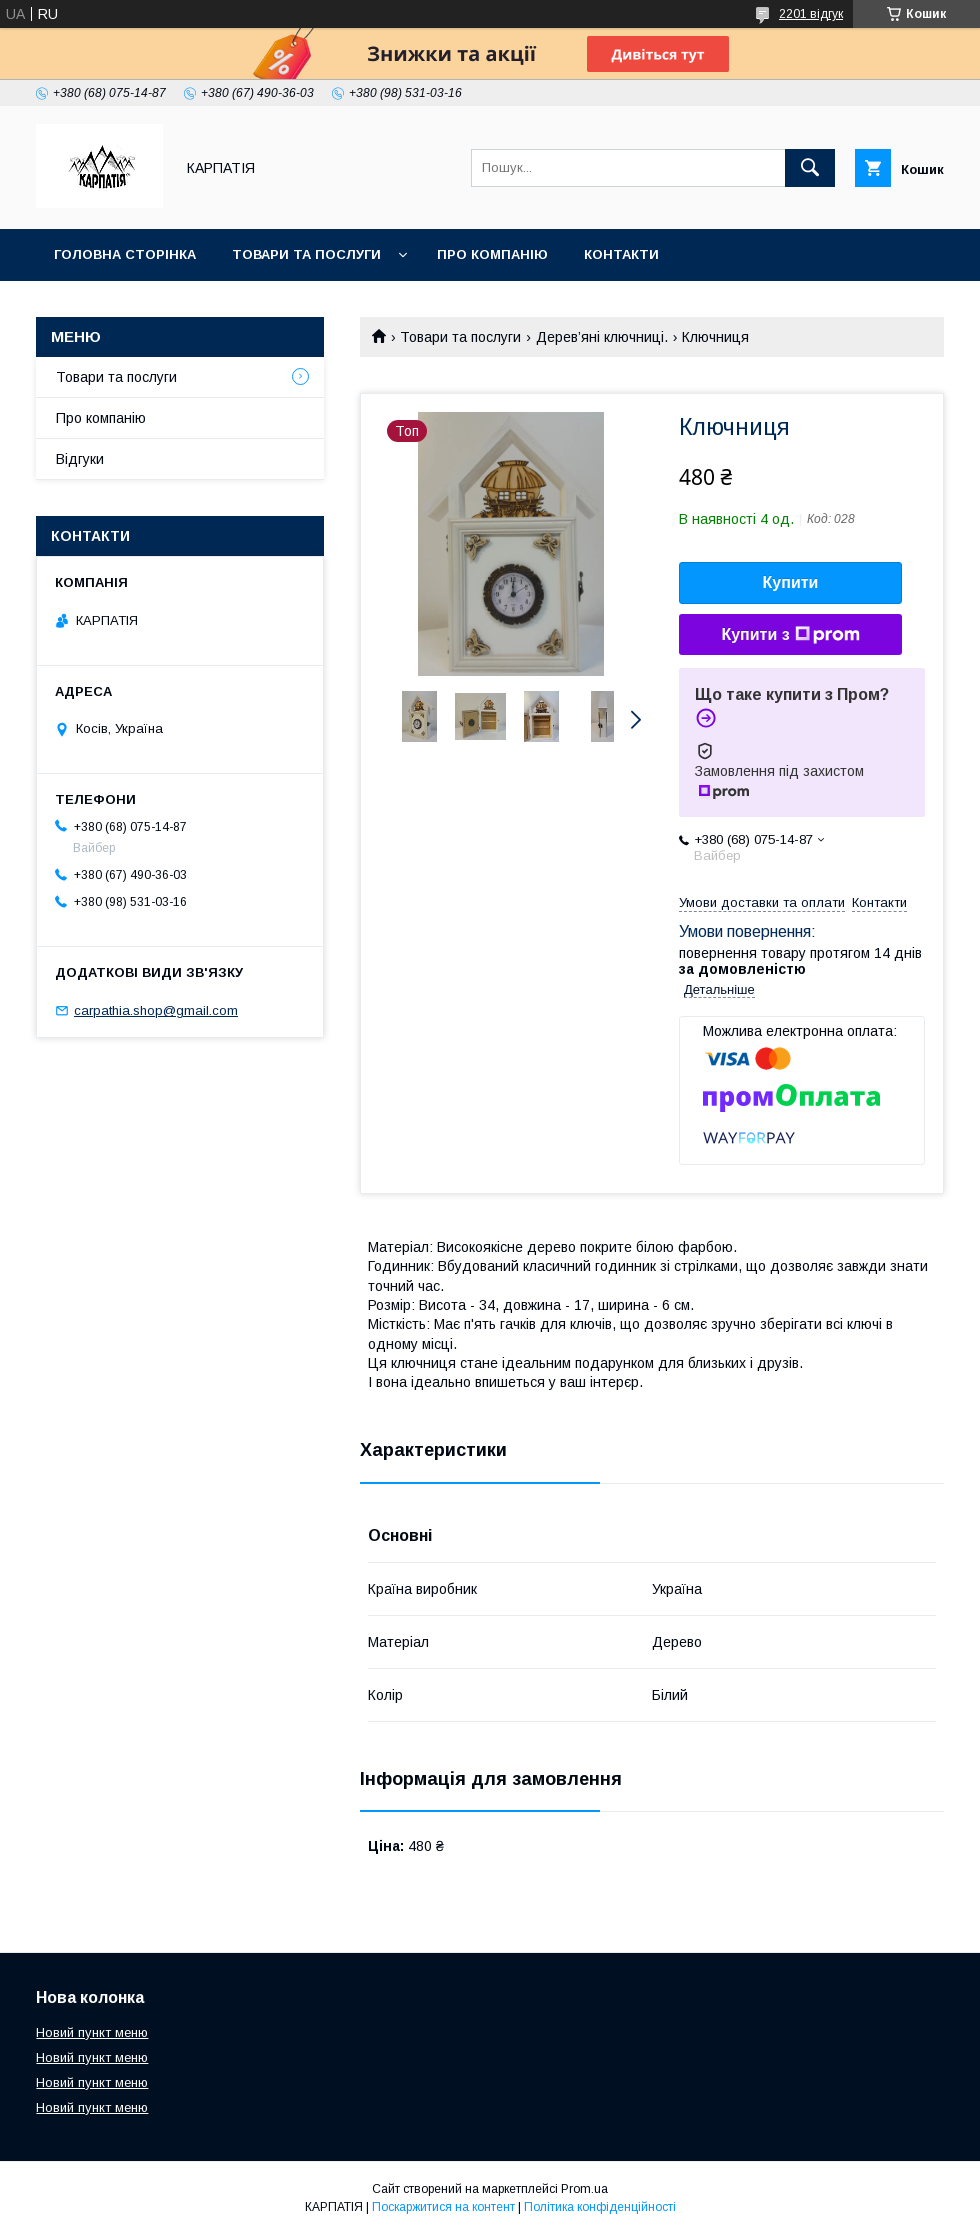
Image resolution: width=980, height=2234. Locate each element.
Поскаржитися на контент (443, 2207)
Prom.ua (584, 2189)
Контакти (621, 254)
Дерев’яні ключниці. (602, 337)
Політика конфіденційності (600, 2207)
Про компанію (492, 254)
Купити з (790, 635)
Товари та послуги (306, 254)
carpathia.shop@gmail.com (156, 1010)
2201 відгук (811, 14)
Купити (791, 582)
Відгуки (80, 459)
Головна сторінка (125, 254)
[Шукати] (810, 168)
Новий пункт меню (92, 2032)
